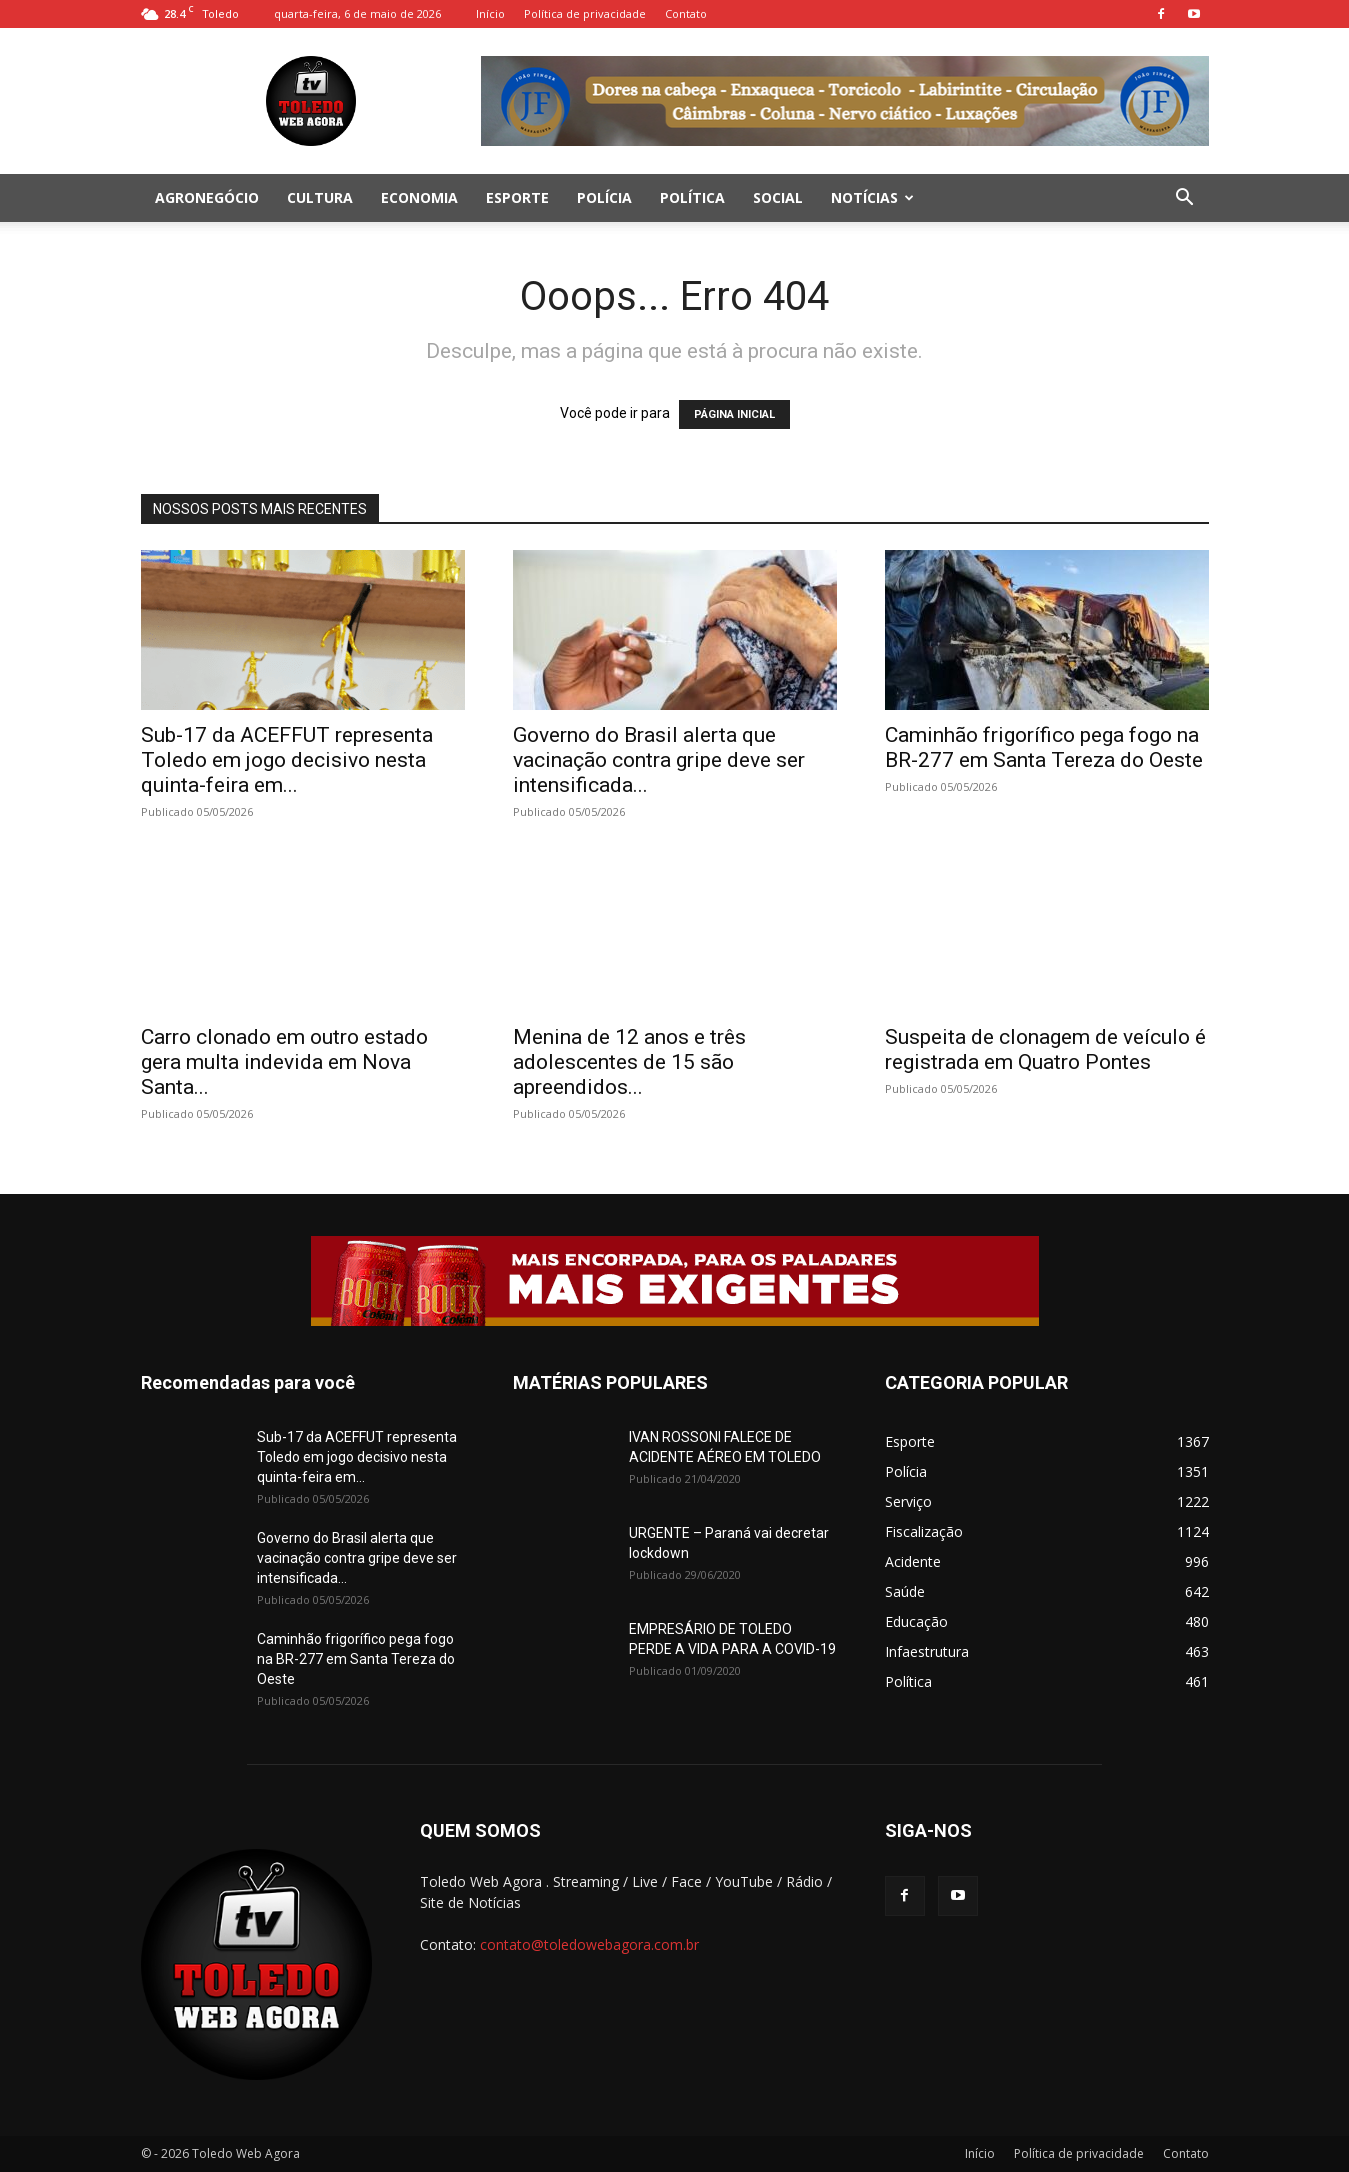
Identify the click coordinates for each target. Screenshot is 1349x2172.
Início (490, 13)
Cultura (320, 197)
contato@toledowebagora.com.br (589, 1944)
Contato (686, 13)
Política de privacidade (585, 13)
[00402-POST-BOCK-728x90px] (675, 1281)
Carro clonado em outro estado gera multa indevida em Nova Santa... (284, 1062)
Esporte (517, 197)
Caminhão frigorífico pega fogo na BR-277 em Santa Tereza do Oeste (1044, 747)
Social (778, 197)
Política (692, 197)
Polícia (604, 197)
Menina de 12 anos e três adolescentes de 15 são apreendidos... (629, 1062)
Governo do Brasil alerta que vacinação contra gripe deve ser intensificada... (659, 760)
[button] (1185, 199)
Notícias (872, 197)
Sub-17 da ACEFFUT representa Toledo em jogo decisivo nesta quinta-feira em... (287, 760)
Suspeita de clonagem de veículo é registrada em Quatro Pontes (1045, 1049)
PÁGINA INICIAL (734, 414)
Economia (419, 197)
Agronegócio (207, 197)
